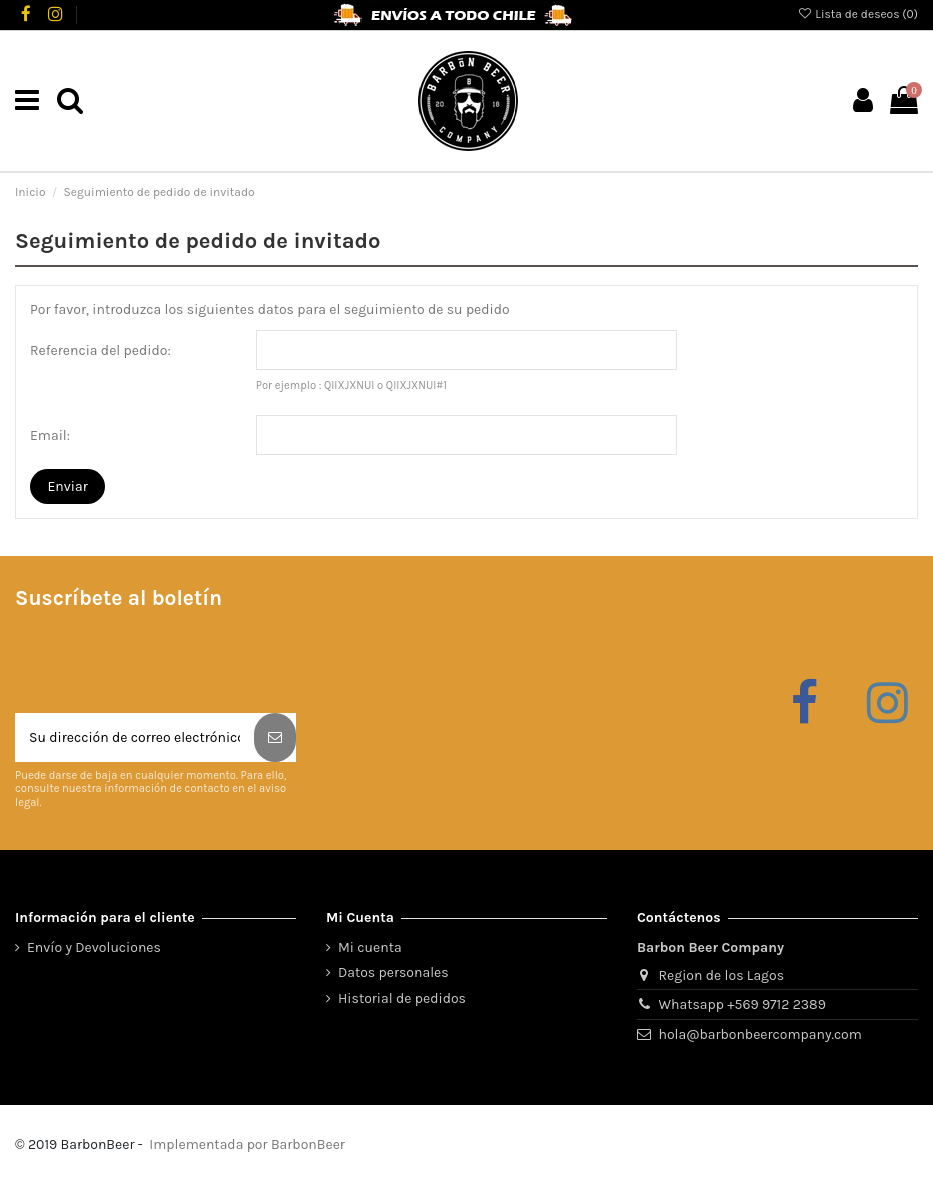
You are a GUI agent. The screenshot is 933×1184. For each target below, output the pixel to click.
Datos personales (393, 972)
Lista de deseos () (857, 14)
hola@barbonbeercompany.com (760, 1034)
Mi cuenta (370, 947)
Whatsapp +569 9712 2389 (742, 1004)
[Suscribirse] (275, 737)
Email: (50, 435)
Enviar (68, 486)
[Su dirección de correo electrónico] (134, 737)
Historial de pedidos (402, 998)
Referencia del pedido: (100, 350)
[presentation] (167, 664)
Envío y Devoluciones (94, 947)
